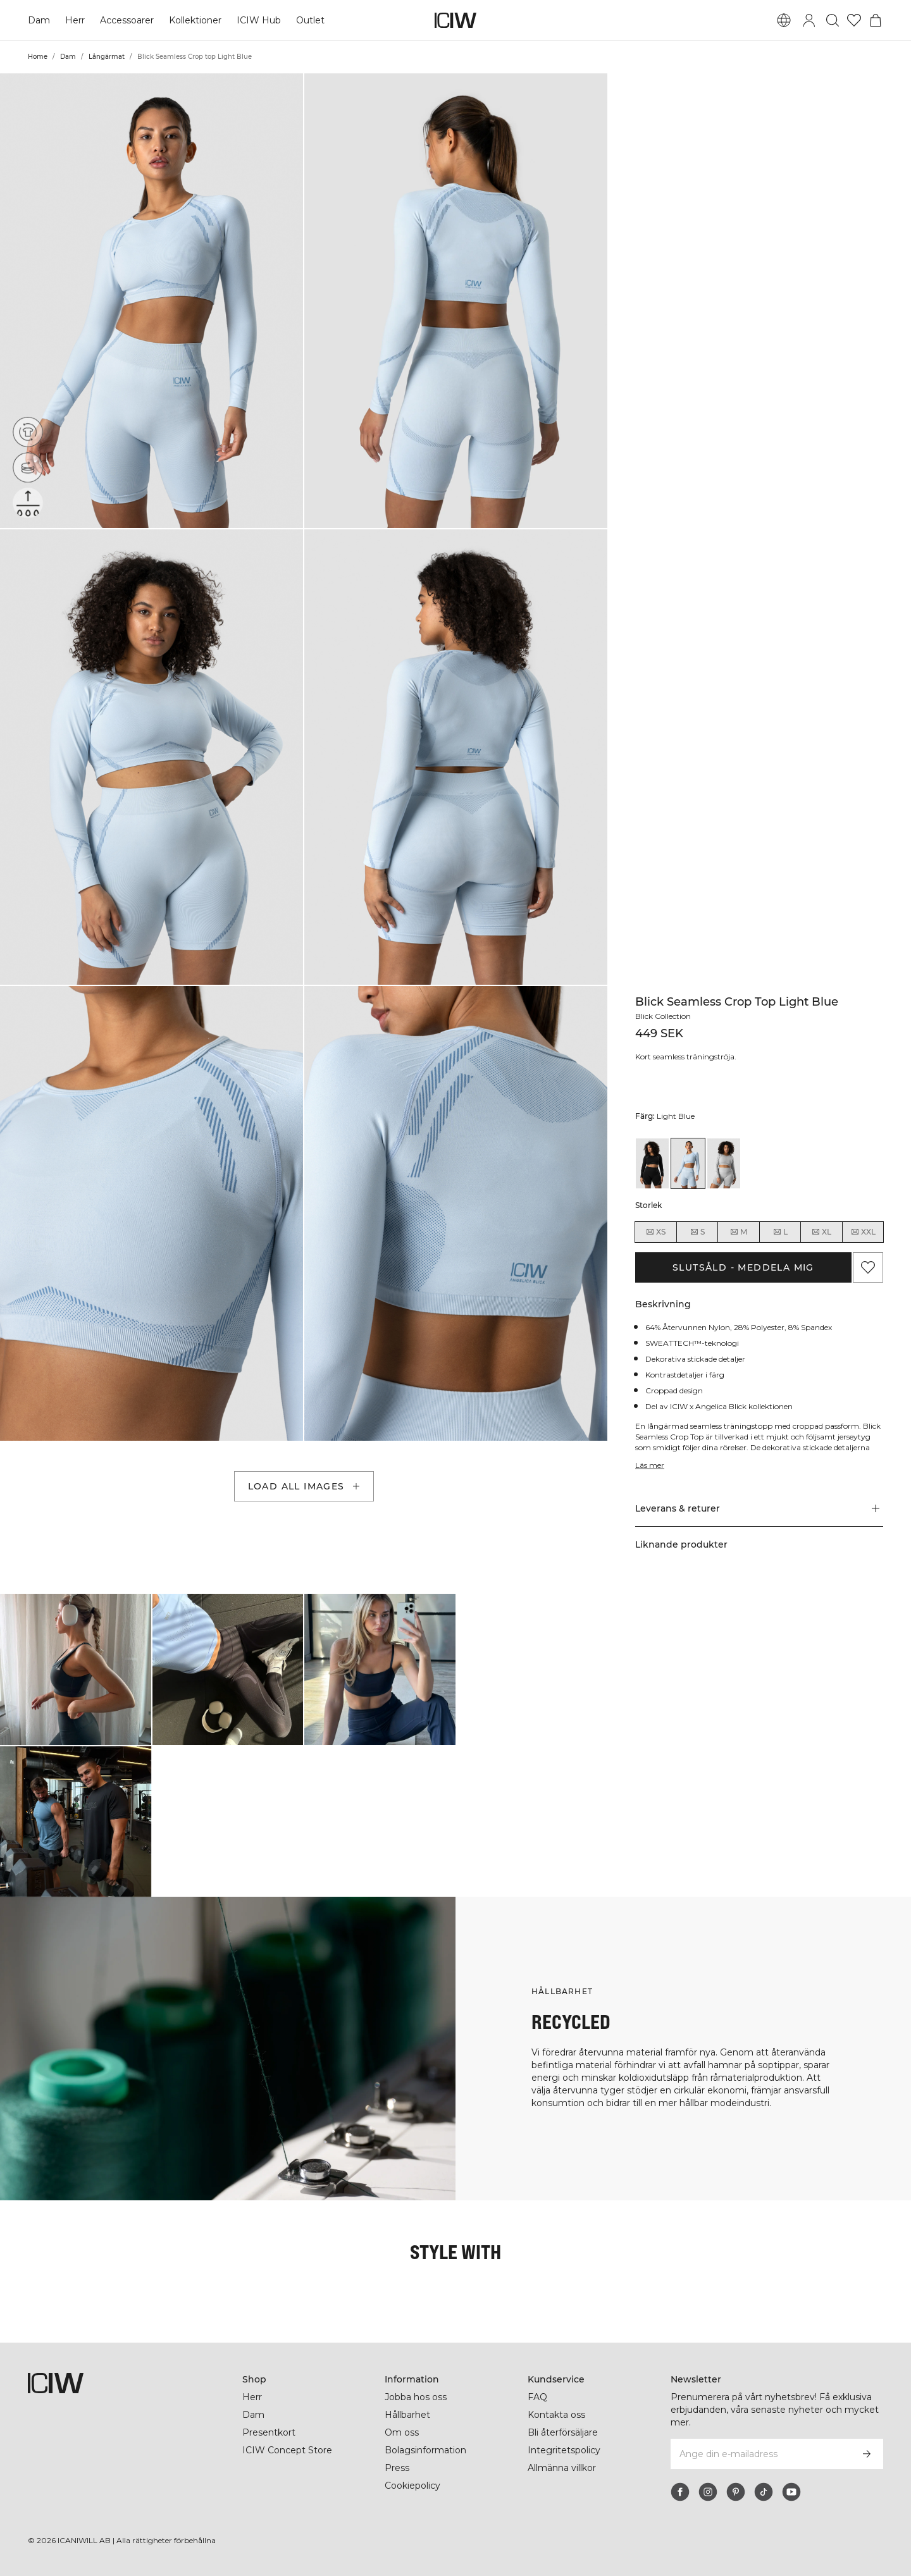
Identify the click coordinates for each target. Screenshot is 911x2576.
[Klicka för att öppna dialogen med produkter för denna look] (75, 1669)
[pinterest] (735, 2492)
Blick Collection (664, 1016)
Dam (39, 20)
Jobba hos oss (416, 2397)
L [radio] (780, 1232)
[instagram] (708, 2492)
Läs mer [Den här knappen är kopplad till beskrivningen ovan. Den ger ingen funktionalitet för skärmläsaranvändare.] (650, 1465)
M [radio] (738, 1232)
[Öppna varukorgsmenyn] (875, 20)
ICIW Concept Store (286, 2450)
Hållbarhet (408, 2414)
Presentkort (268, 2432)
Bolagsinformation (427, 2450)
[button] (151, 300)
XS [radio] (655, 1232)
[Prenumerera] (866, 2454)
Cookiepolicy (413, 2485)
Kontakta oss (556, 2414)
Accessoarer (127, 20)
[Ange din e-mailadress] (760, 2454)
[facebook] (680, 2492)
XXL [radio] (863, 1232)
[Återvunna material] (28, 432)
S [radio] (697, 1232)
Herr (75, 20)
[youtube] (791, 2492)
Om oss (402, 2432)
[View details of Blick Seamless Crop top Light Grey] (724, 1163)
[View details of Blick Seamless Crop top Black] (652, 1163)
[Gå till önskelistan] (854, 20)
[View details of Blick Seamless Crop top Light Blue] (688, 1163)
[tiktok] (763, 2492)
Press (397, 2468)
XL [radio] (821, 1232)
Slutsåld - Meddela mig (743, 1267)
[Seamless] (28, 467)
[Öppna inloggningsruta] (809, 20)
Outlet (309, 20)
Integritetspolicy (564, 2450)
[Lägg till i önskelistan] (868, 1267)
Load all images (305, 1486)
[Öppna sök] (832, 20)
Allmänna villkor (564, 2468)
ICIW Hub (259, 20)
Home (37, 56)
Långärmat (107, 56)
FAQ (537, 2397)
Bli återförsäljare (564, 2432)
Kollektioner (196, 20)
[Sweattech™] (28, 503)
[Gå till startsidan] (455, 20)
